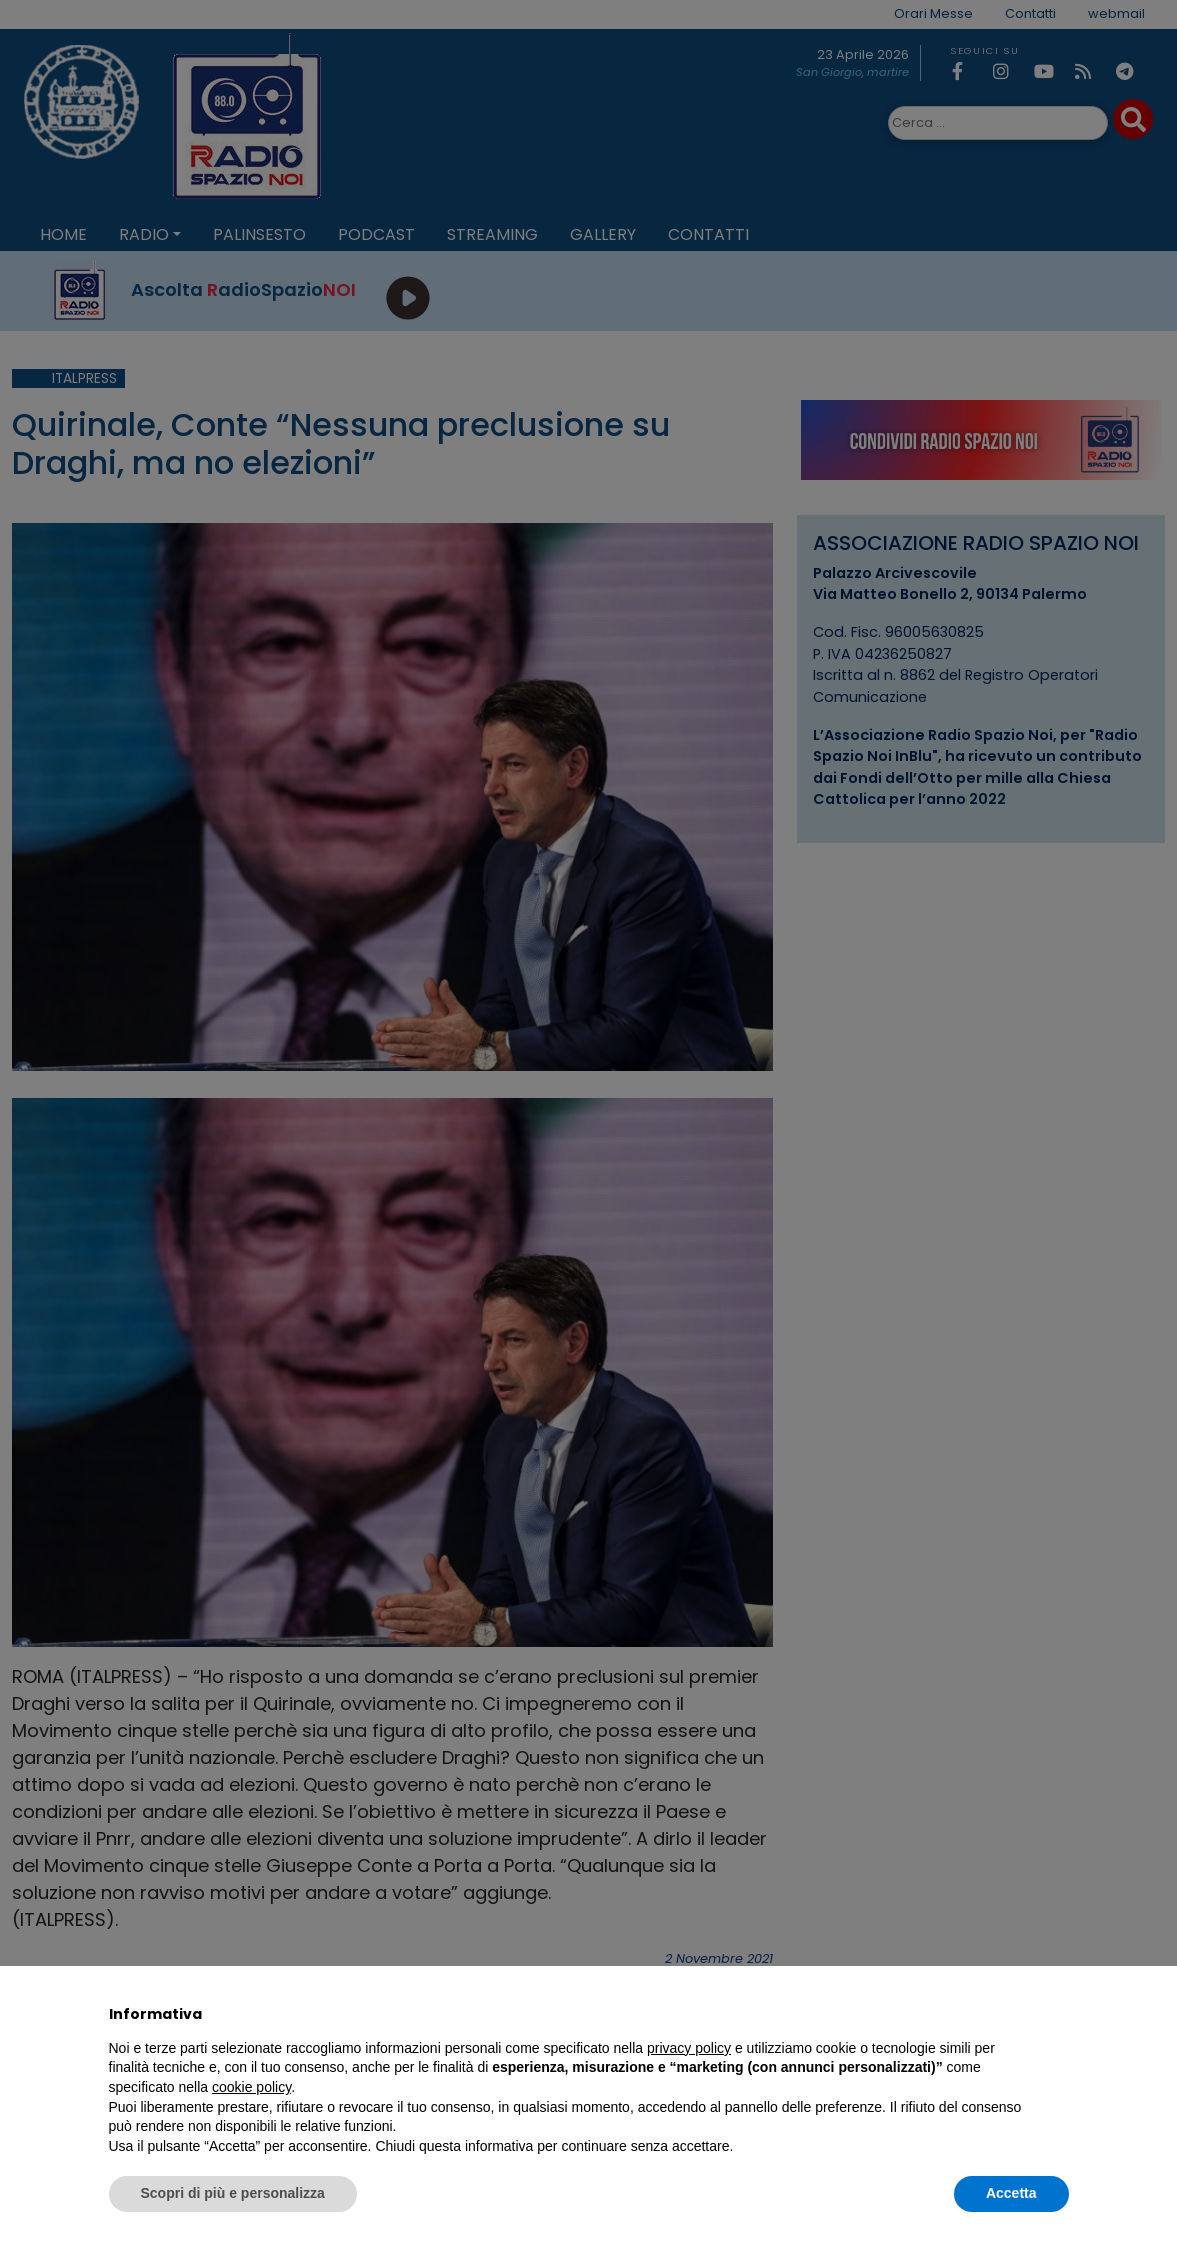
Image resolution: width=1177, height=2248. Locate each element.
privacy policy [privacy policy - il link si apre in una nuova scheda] (689, 2048)
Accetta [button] (1011, 2193)
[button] (1059, 2014)
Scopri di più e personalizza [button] (233, 2193)
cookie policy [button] (251, 2087)
